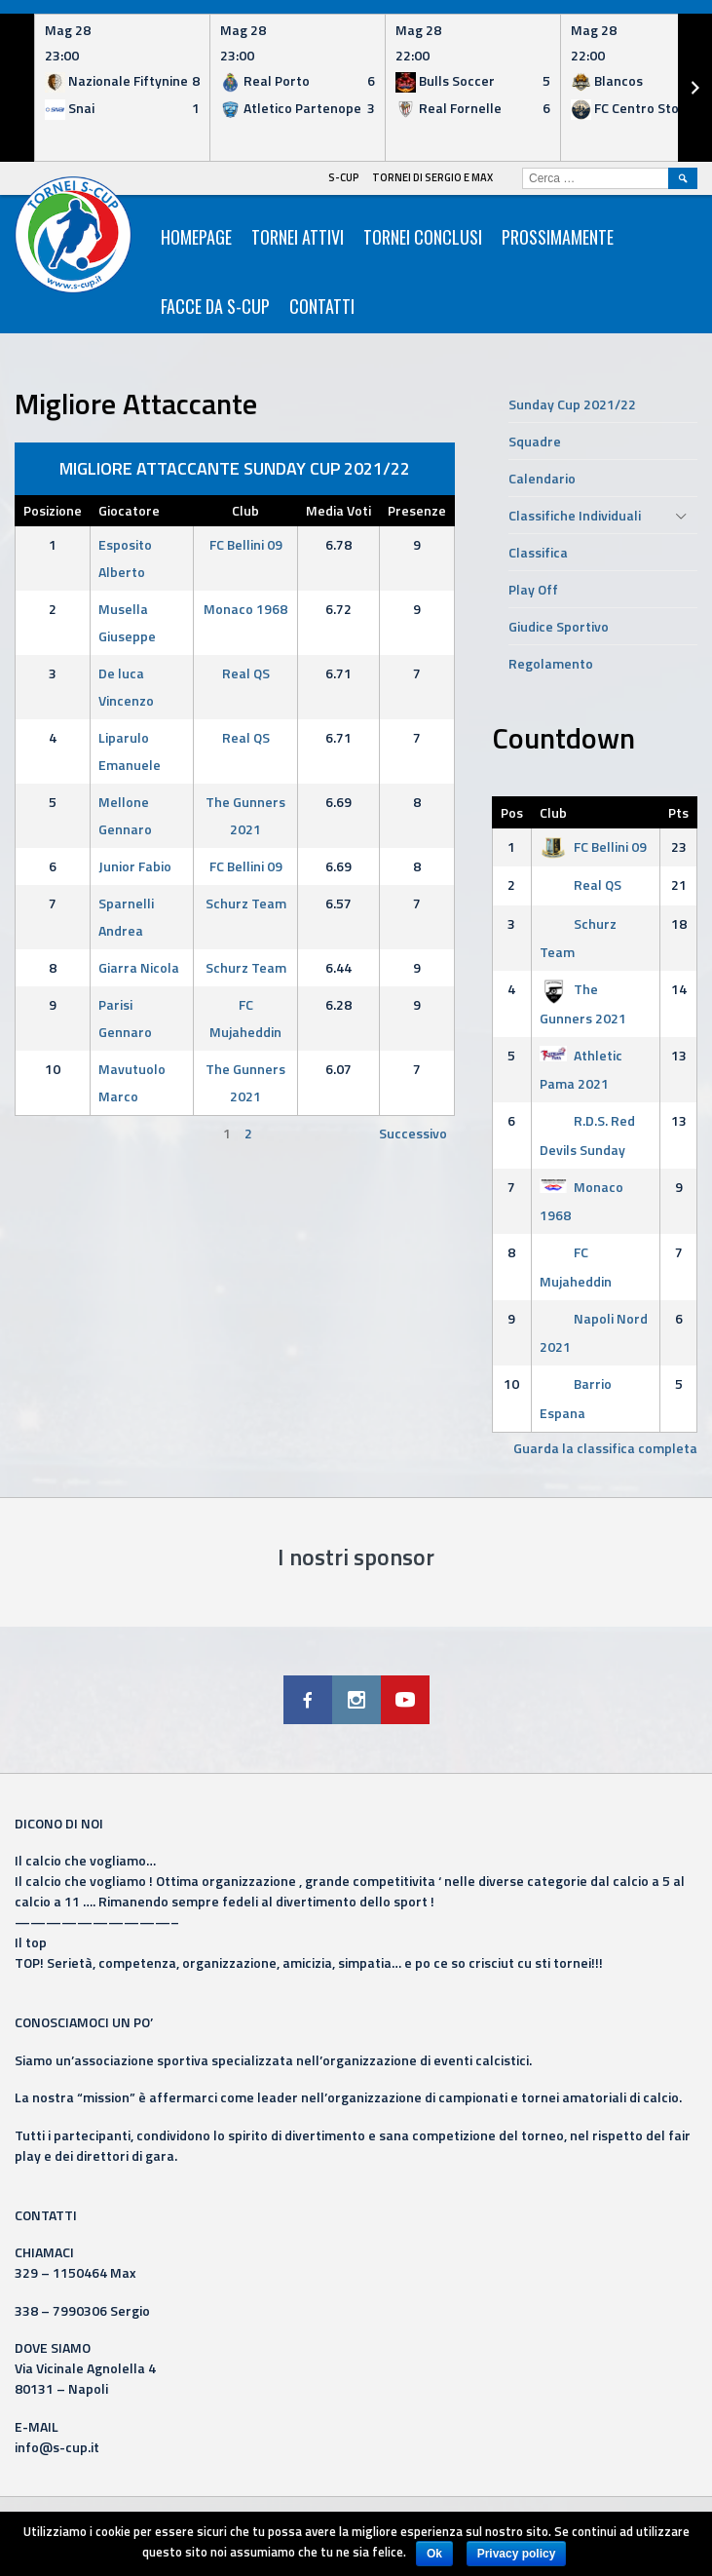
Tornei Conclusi (422, 237)
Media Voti (338, 510)
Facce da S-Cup (215, 306)
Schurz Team (246, 903)
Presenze (417, 510)
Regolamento (550, 663)
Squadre (534, 441)
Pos (512, 812)
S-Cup (343, 177)
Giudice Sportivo (558, 626)
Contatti (322, 306)
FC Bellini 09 (245, 544)
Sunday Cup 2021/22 (572, 404)
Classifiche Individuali (574, 515)
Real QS (246, 673)
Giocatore (129, 510)
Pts (678, 812)
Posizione (52, 510)
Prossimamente (558, 237)
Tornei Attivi (297, 237)
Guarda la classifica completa (605, 1448)
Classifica (538, 552)
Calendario (542, 478)
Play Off (533, 589)
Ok (434, 2553)
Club (245, 510)
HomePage (196, 237)
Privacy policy (516, 2553)
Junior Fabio (134, 866)
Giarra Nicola (138, 967)
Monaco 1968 (245, 608)
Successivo (413, 1133)
